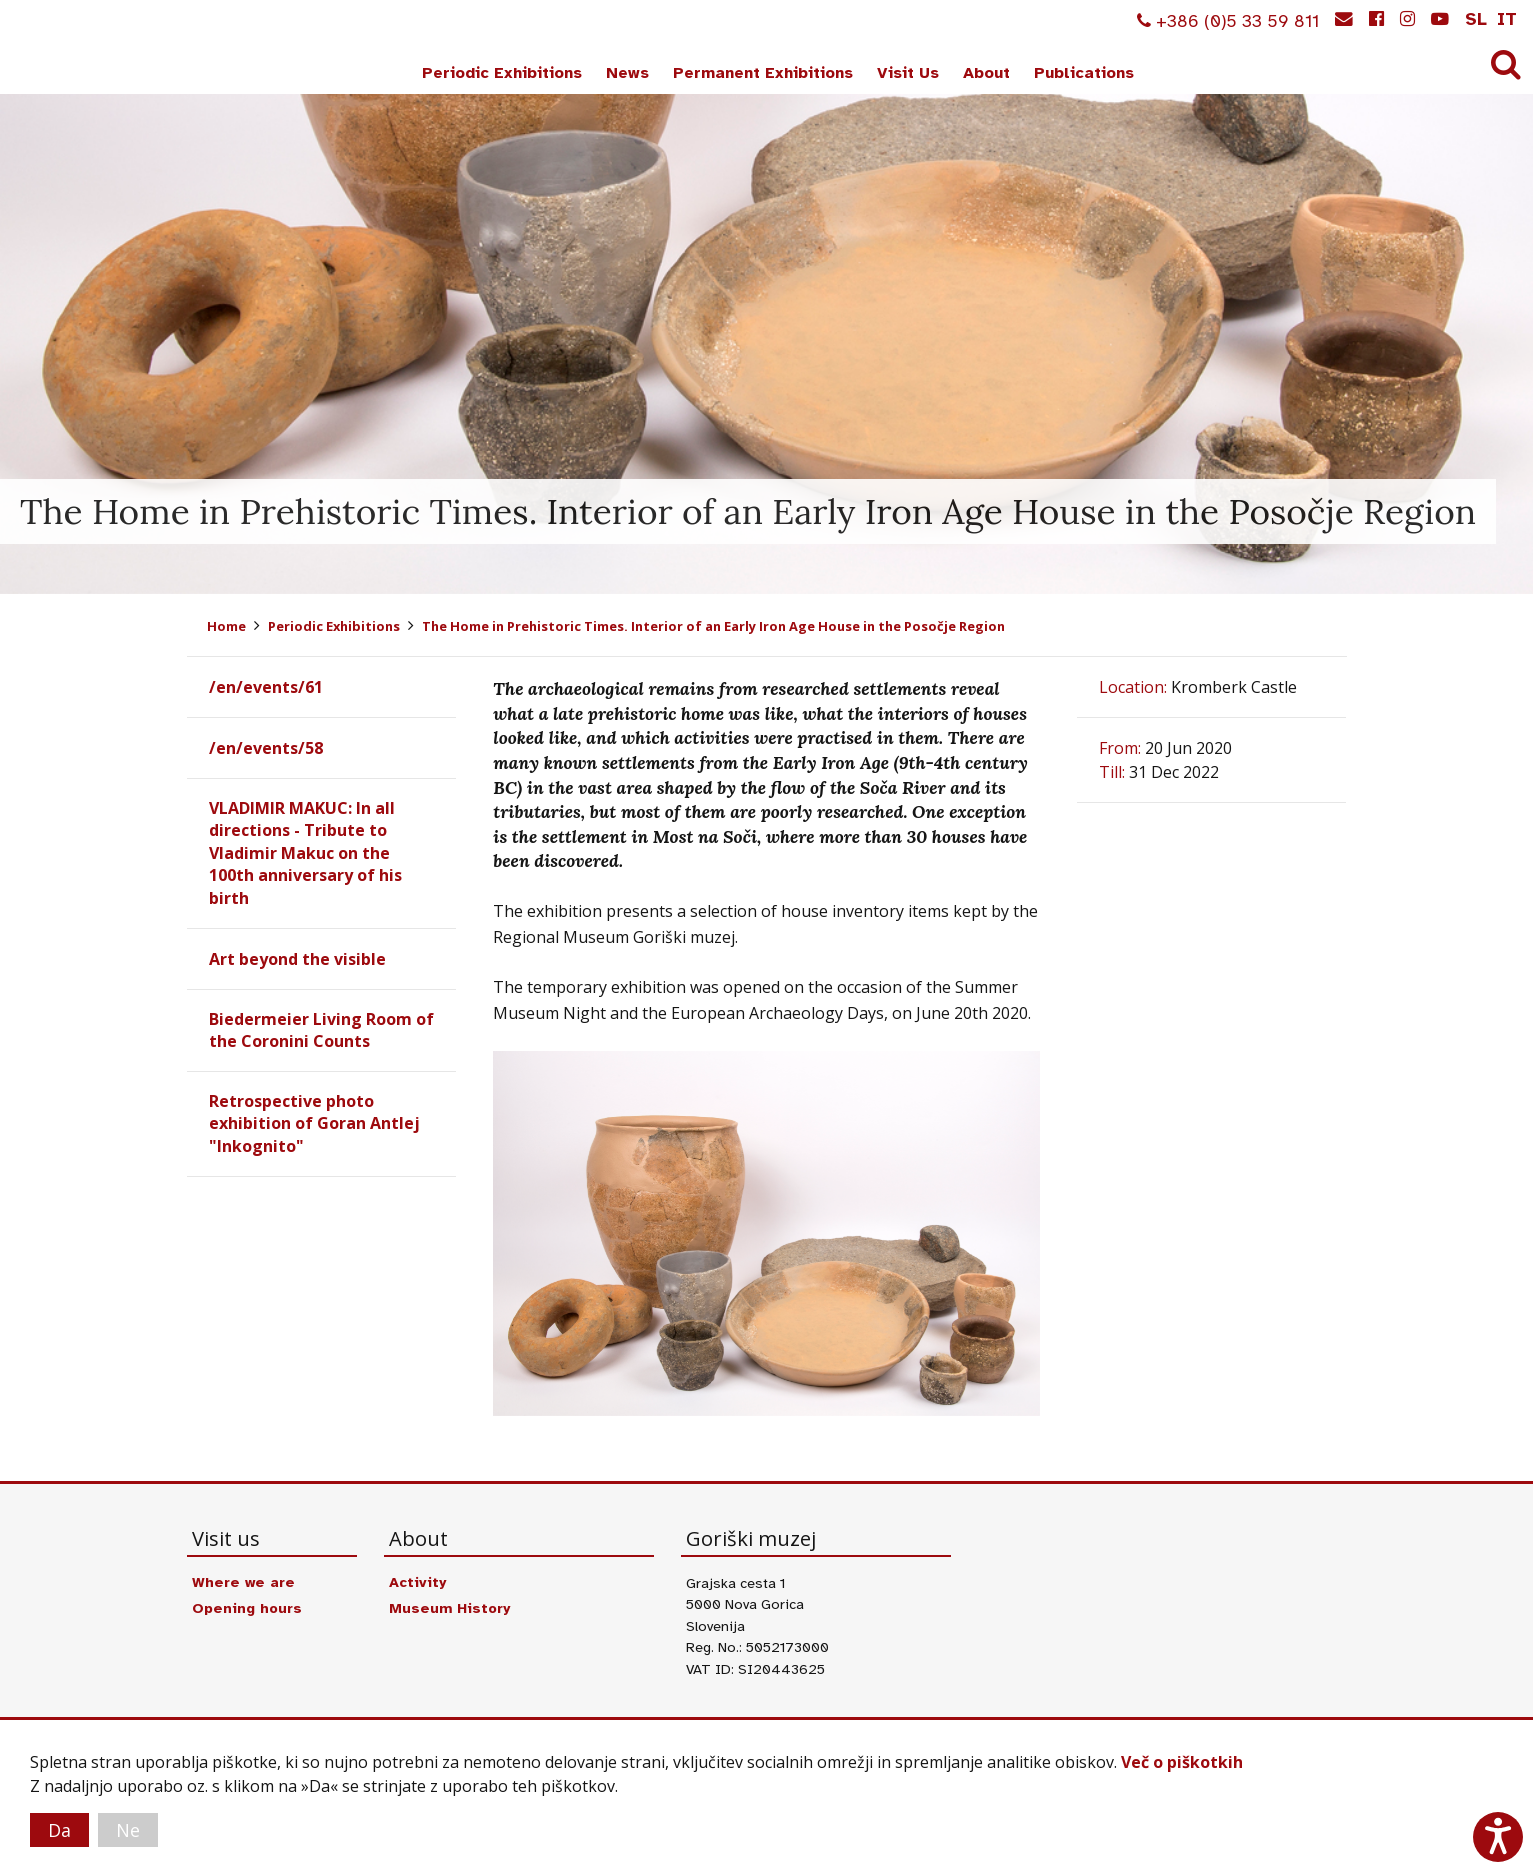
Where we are (243, 1582)
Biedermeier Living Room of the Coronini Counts (321, 1030)
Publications (1084, 73)
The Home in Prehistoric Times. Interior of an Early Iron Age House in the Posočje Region (713, 626)
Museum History (449, 1608)
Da (59, 1830)
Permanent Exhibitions (763, 73)
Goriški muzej (88, 51)
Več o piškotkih (1182, 1762)
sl (1476, 19)
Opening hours (247, 1608)
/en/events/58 (266, 748)
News (627, 73)
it (1507, 19)
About (986, 73)
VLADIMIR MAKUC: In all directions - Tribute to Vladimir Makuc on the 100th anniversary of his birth (305, 853)
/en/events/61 (266, 687)
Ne (128, 1830)
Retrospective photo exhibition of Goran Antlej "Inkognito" (314, 1123)
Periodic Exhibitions (502, 73)
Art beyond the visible (297, 959)
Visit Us (908, 73)
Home (226, 626)
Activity (417, 1582)
